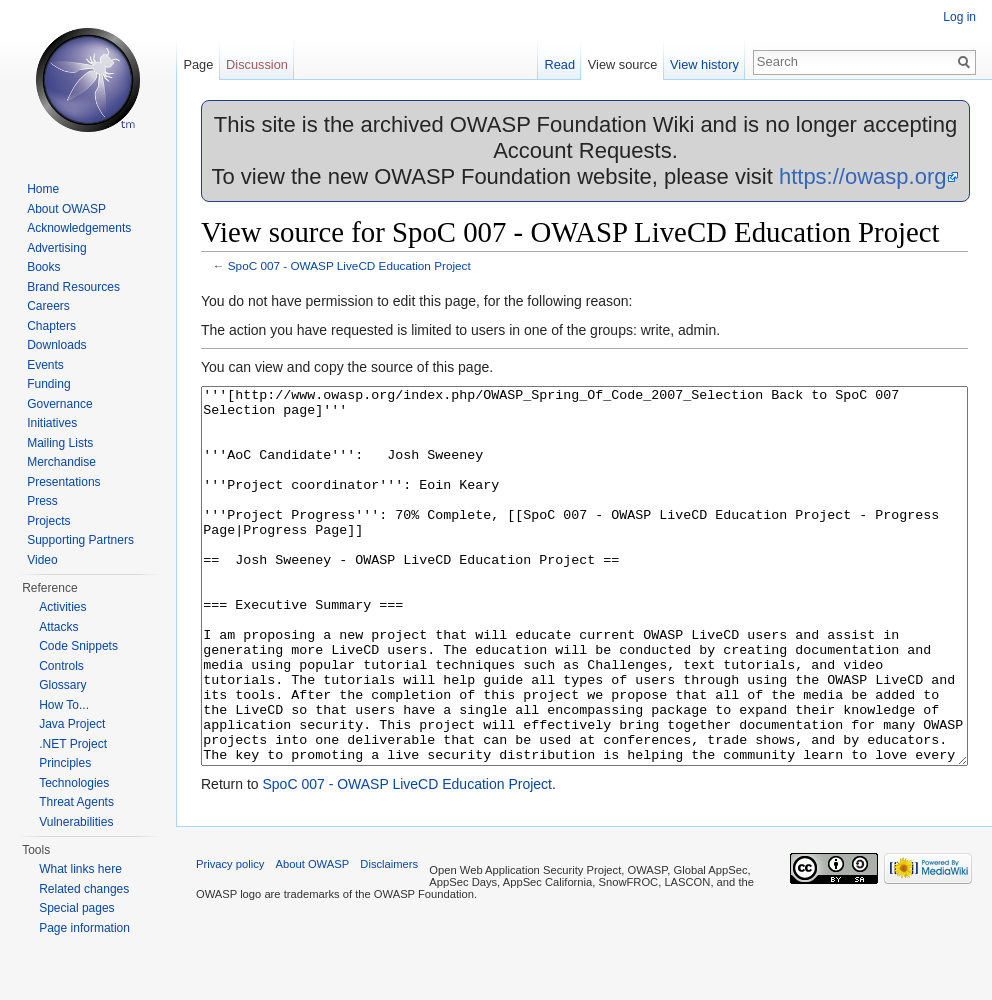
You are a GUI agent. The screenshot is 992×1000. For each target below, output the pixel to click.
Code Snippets (78, 646)
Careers (48, 306)
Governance (59, 404)
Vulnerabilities (76, 822)
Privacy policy (230, 939)
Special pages (76, 908)
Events (45, 365)
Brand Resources (73, 287)
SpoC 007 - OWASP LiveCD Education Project (349, 265)
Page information (84, 928)
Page (198, 64)
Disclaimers (389, 939)
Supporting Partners (80, 540)
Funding (48, 384)
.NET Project (73, 744)
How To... (64, 705)
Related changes (84, 889)
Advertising (56, 248)
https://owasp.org (863, 176)
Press (42, 501)
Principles (65, 763)
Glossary (62, 685)
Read (559, 64)
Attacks (58, 627)
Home (43, 189)
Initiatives (52, 423)
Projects (48, 521)
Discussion (257, 64)
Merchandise (61, 462)
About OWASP (66, 209)
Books (43, 267)
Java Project (72, 724)
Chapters (51, 326)
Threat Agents (76, 802)
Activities (62, 607)
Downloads (56, 345)
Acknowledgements (79, 228)
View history (704, 64)
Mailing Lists (60, 443)
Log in (959, 17)
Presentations (63, 482)
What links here (80, 869)
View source (622, 64)
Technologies (74, 783)
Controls (61, 666)
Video (42, 560)
